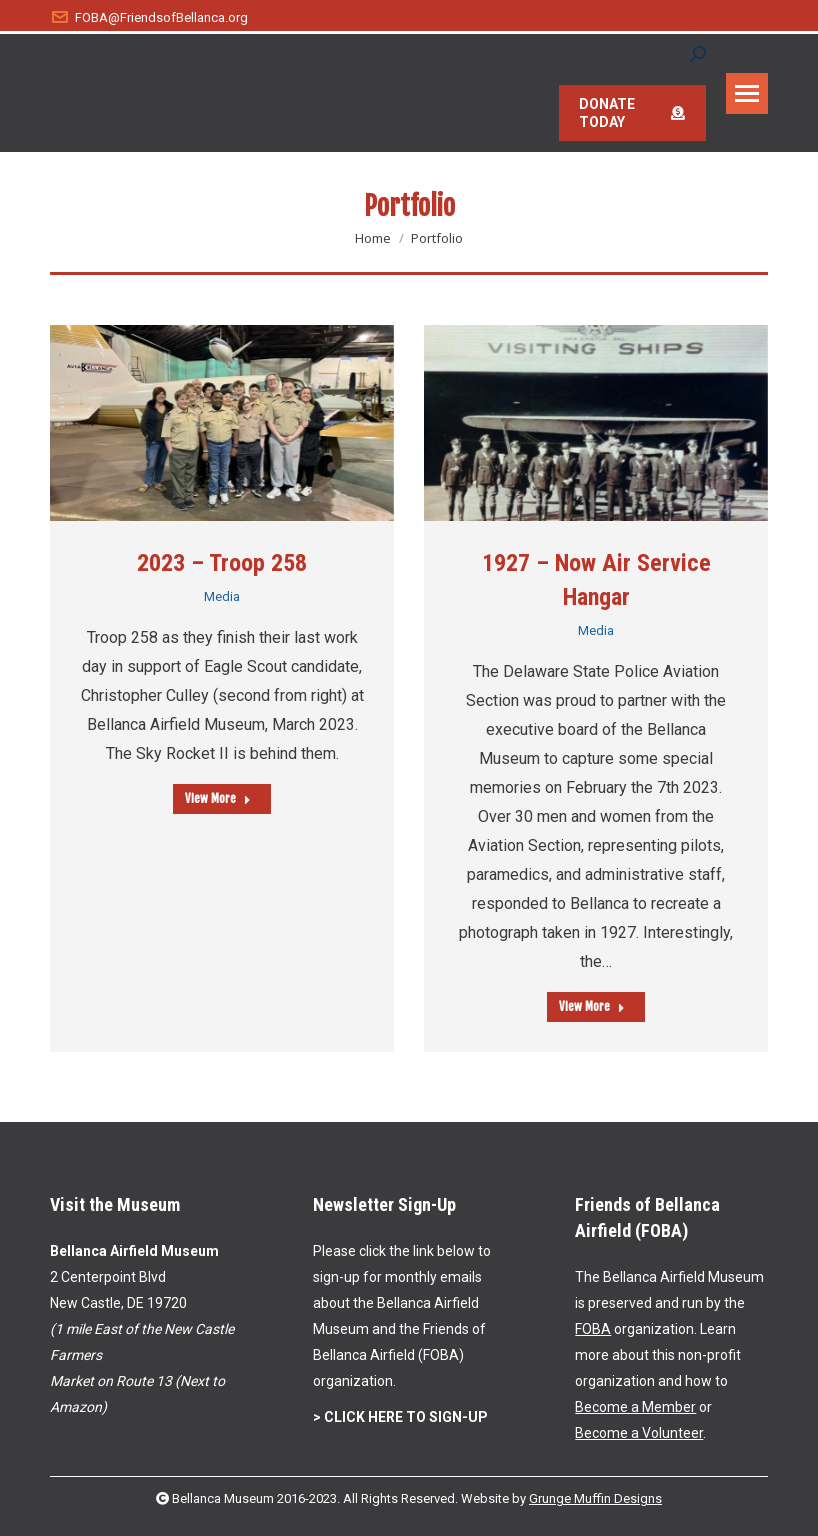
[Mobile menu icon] (747, 93)
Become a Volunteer (639, 1433)
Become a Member (635, 1407)
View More (218, 798)
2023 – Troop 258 (222, 563)
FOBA (593, 1329)
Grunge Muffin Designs (595, 1498)
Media (222, 596)
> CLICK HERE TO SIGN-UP (400, 1417)
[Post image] (222, 423)
